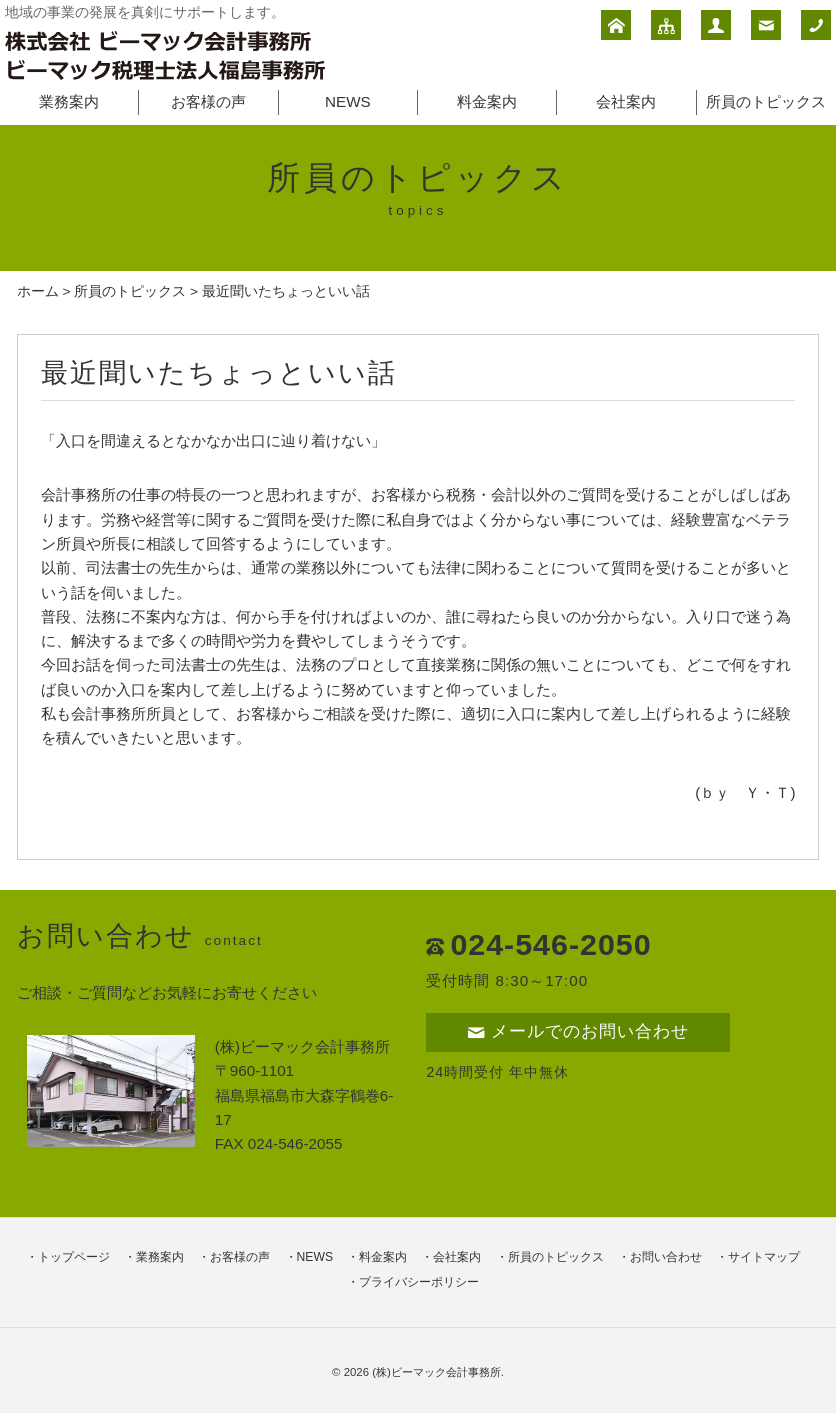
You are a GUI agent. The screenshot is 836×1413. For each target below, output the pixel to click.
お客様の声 (208, 101)
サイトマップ (764, 1257)
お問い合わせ (666, 1257)
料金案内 (487, 101)
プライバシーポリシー (419, 1282)
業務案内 (69, 101)
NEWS (348, 101)
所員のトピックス (766, 101)
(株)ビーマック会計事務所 (436, 1372)
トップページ (74, 1257)
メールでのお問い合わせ (578, 1031)
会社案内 (626, 101)
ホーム (38, 291)
